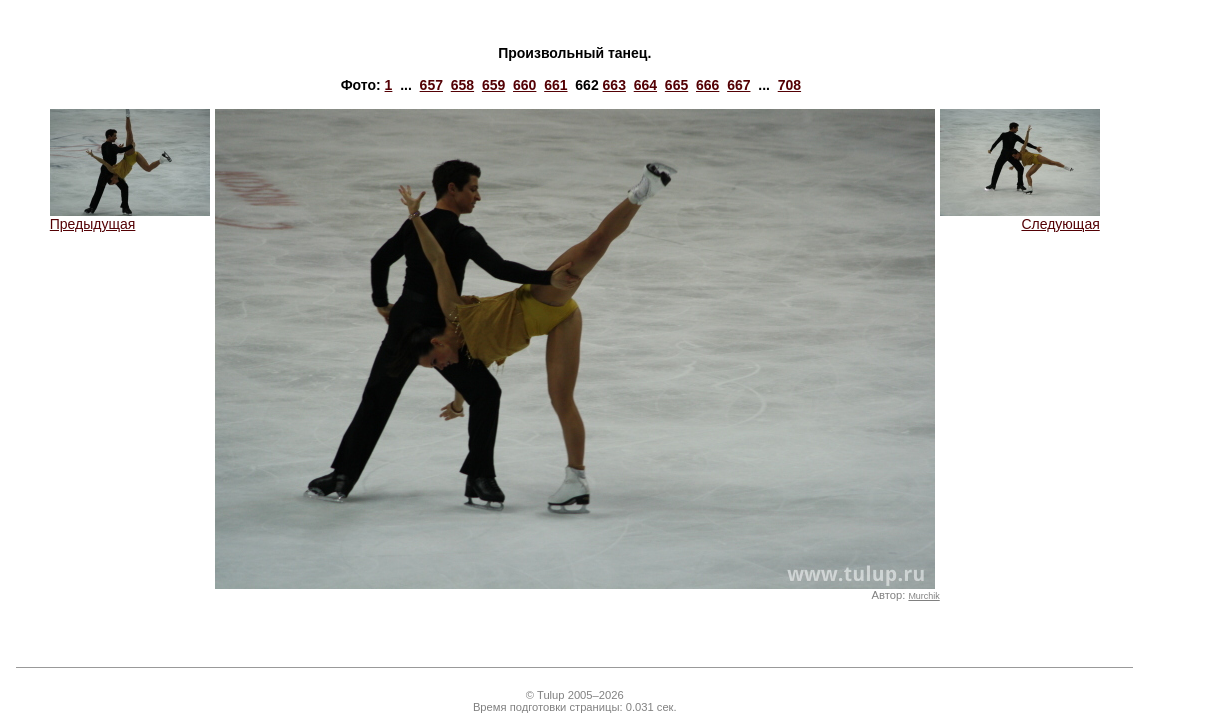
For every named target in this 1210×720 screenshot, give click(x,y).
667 (738, 85)
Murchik (923, 596)
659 (493, 85)
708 (789, 85)
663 (614, 85)
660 (524, 85)
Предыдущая (130, 217)
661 (555, 85)
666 (707, 85)
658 (462, 85)
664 (645, 85)
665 (676, 85)
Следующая (1020, 217)
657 (431, 85)
